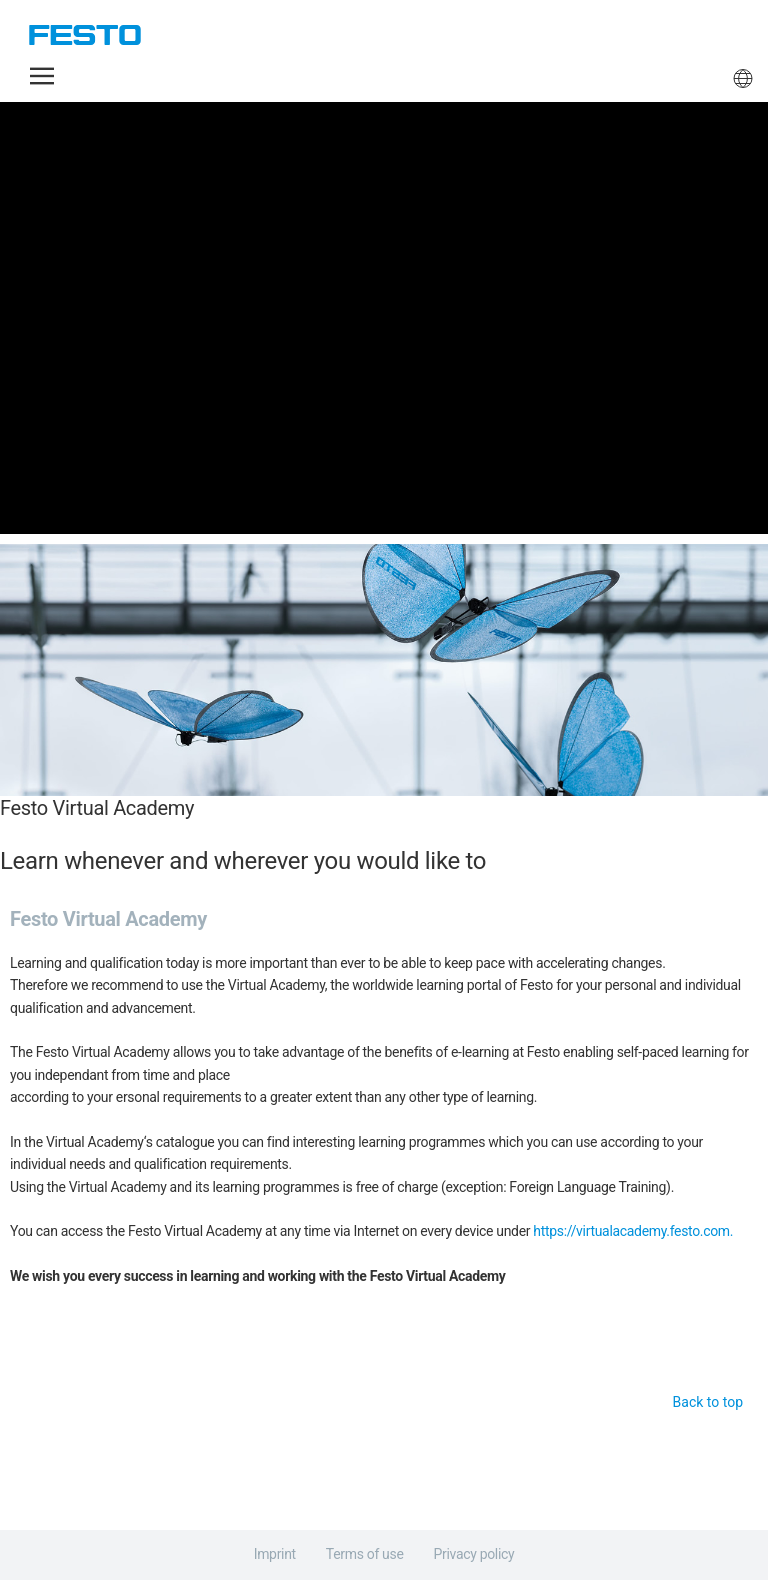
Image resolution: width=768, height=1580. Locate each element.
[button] (42, 76)
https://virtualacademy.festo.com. (633, 1231)
